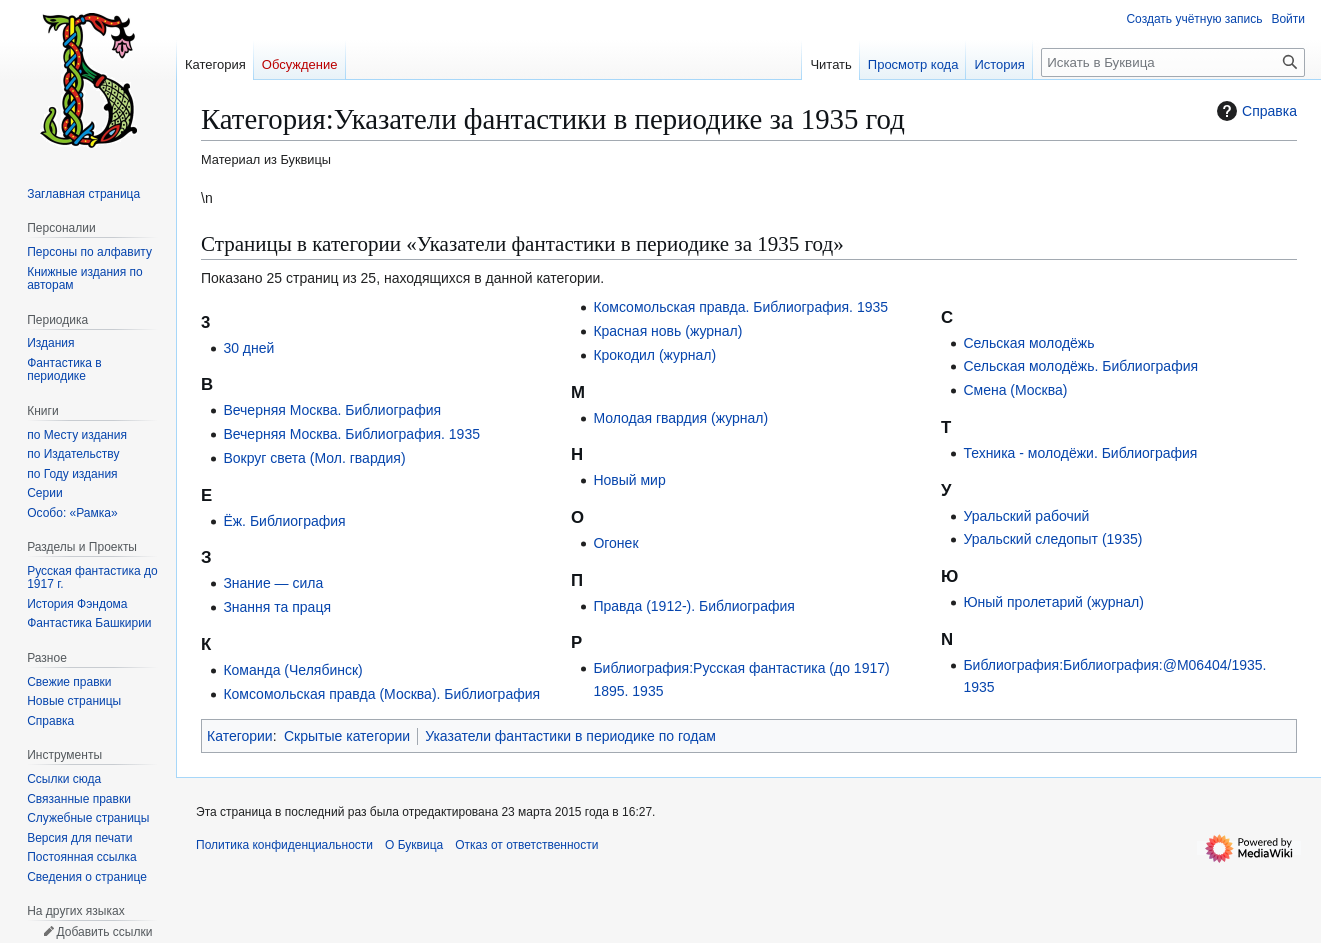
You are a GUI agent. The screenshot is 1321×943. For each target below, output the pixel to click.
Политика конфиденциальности (284, 845)
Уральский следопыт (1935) (1052, 539)
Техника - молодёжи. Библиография (1080, 453)
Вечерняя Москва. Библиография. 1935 (351, 434)
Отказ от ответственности (526, 845)
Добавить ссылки (104, 932)
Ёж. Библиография (284, 521)
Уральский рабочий (1026, 516)
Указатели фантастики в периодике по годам (570, 736)
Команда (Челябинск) (292, 670)
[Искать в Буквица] (1173, 62)
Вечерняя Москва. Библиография (332, 410)
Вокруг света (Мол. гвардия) (314, 458)
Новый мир (629, 480)
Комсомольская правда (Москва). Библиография (381, 694)
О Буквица (414, 845)
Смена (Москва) (1015, 390)
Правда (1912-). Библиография (693, 606)
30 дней (248, 348)
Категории (240, 736)
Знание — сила (273, 583)
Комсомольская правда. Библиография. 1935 (740, 307)
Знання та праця (277, 607)
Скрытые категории (347, 736)
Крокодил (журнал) (654, 355)
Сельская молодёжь (1028, 343)
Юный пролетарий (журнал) (1053, 602)
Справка (1254, 111)
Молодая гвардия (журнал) (680, 418)
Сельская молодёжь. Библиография (1080, 366)
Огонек (615, 543)
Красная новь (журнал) (667, 331)
